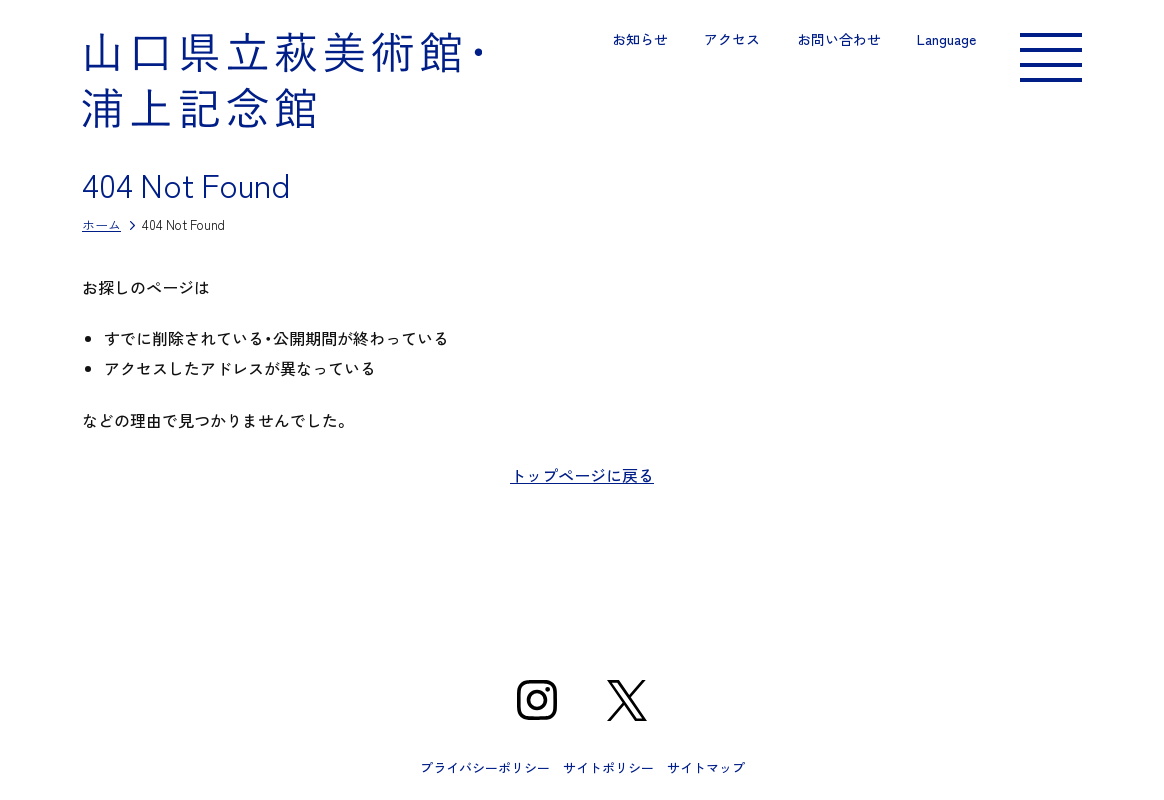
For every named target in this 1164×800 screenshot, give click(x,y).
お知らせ (640, 39)
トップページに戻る (582, 475)
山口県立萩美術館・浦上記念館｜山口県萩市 (282, 80)
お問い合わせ (839, 39)
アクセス (732, 39)
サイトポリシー (608, 767)
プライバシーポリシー (485, 767)
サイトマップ (706, 767)
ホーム (101, 224)
